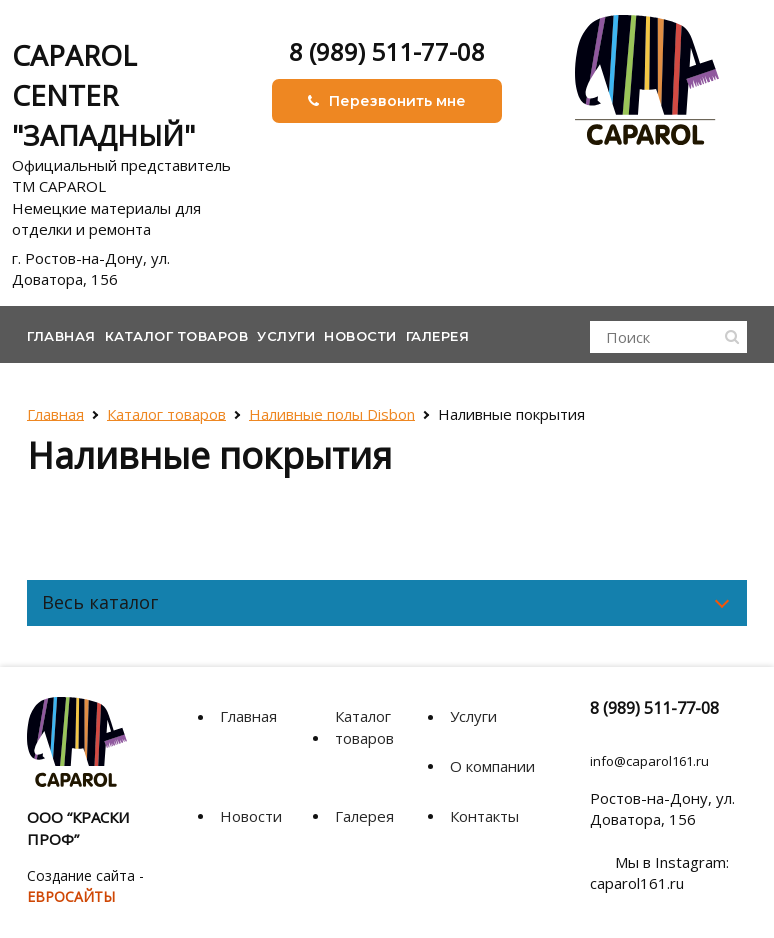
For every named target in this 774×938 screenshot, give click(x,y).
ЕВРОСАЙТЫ (71, 896)
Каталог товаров (177, 336)
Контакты (484, 816)
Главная (61, 336)
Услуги (286, 336)
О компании (492, 766)
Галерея (438, 336)
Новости (360, 336)
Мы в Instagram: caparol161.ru (659, 872)
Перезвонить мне (387, 101)
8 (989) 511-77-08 (387, 51)
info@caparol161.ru (649, 761)
